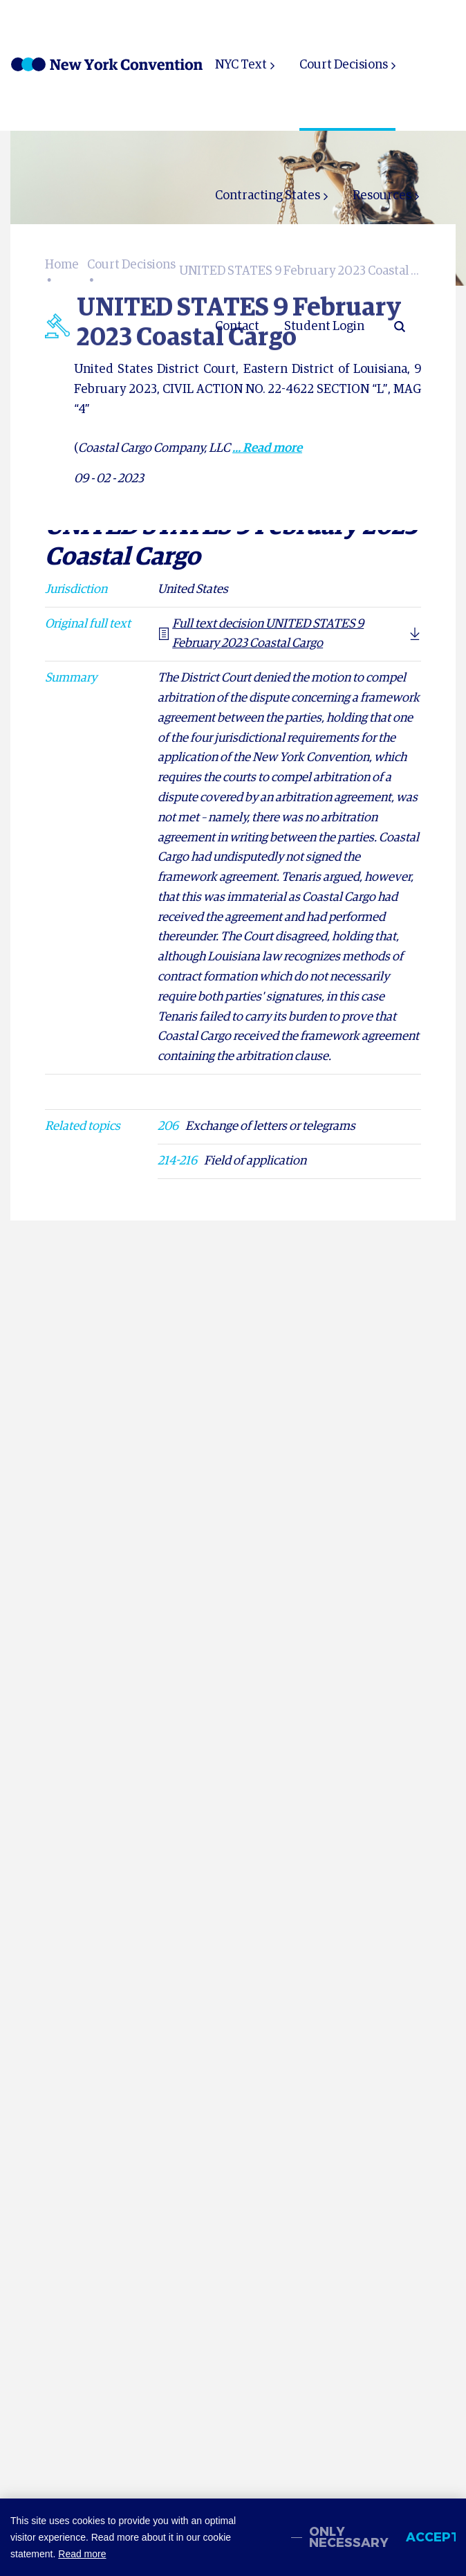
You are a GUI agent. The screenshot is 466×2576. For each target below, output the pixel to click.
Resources (382, 196)
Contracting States (267, 196)
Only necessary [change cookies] (349, 2537)
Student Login (324, 326)
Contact (237, 326)
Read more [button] (82, 2553)
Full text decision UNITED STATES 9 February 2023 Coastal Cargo (261, 634)
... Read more (267, 448)
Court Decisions (343, 65)
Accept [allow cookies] (431, 2537)
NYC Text (241, 65)
